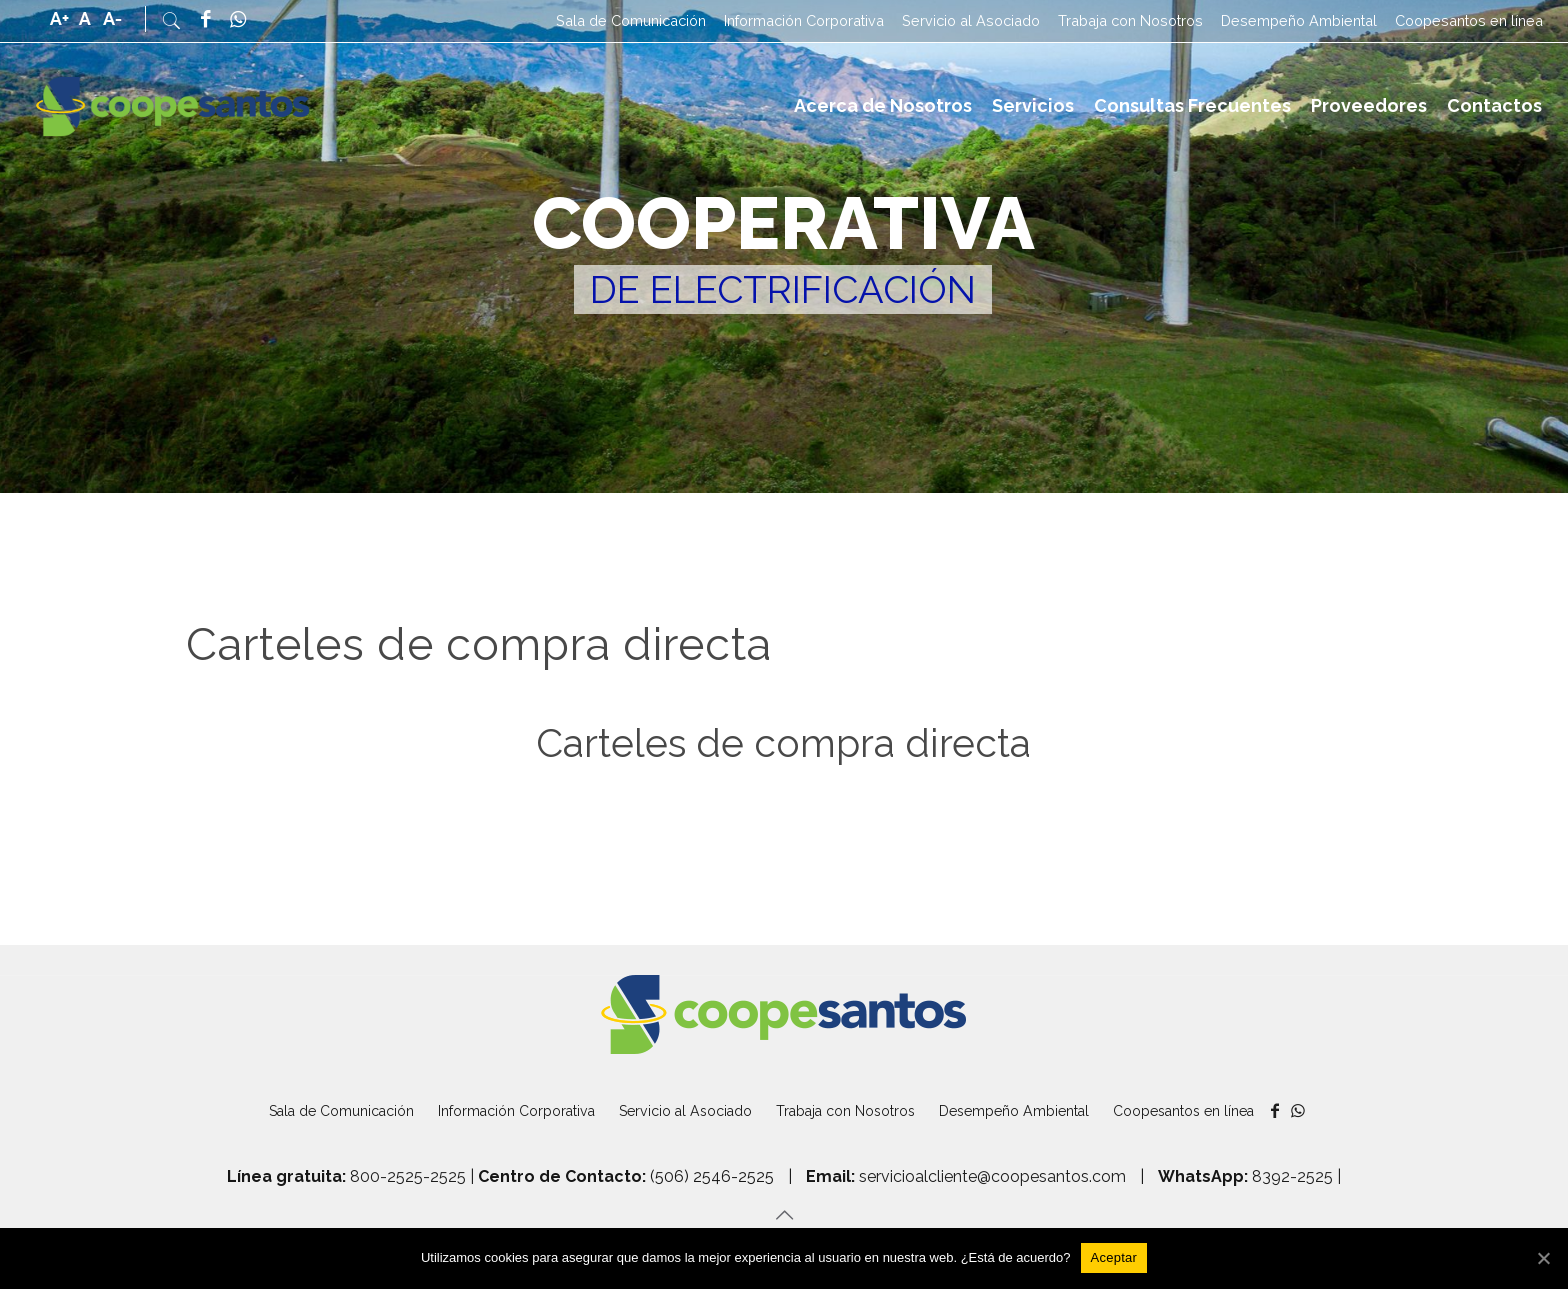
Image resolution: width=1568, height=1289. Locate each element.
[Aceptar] (1114, 1258)
